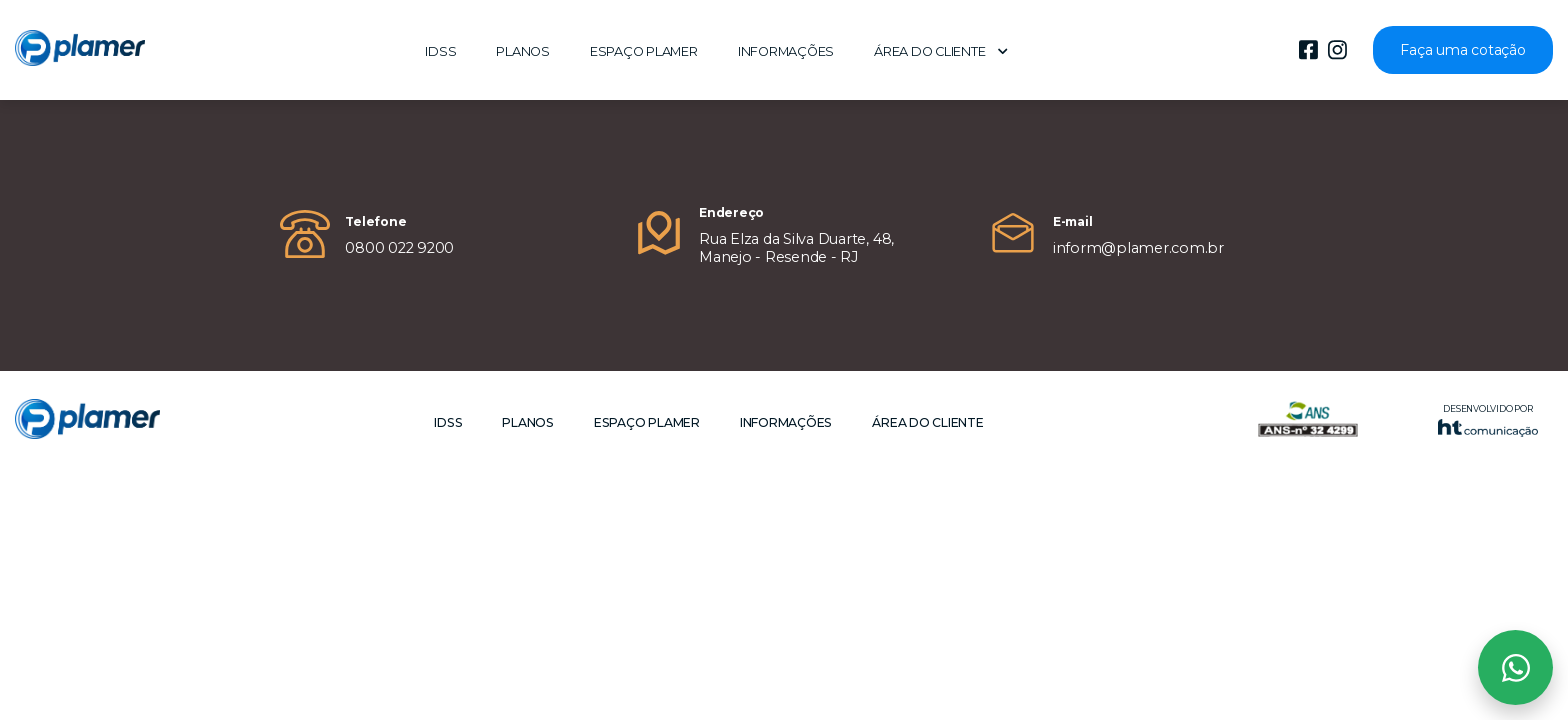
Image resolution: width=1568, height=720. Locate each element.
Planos (523, 51)
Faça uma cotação (1462, 50)
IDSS (440, 51)
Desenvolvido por (1488, 420)
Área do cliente (941, 51)
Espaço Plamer (644, 51)
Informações (786, 51)
